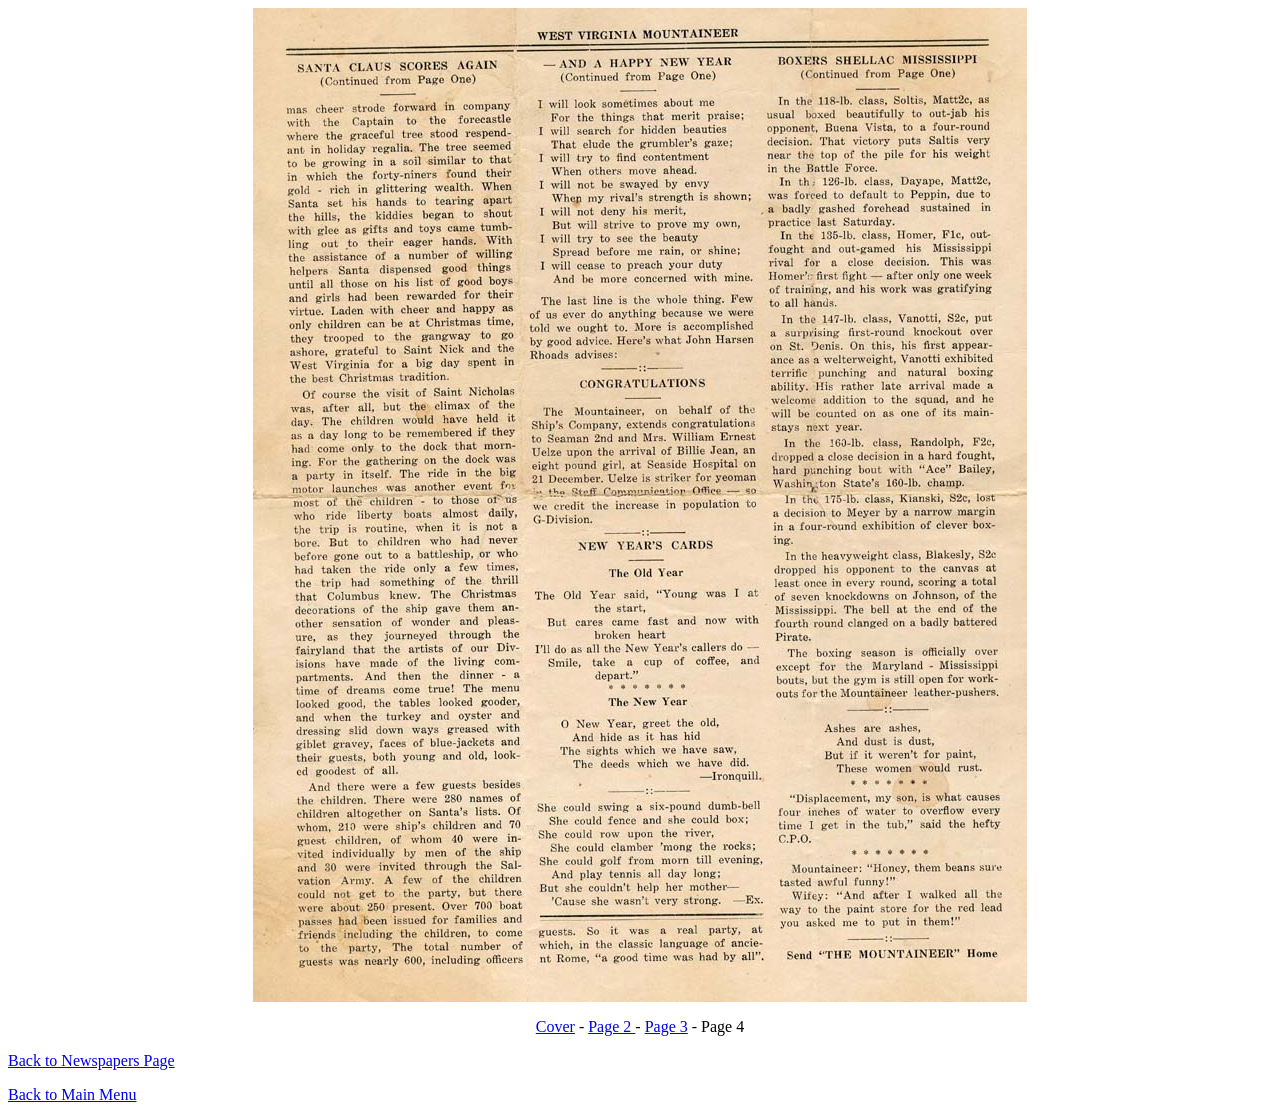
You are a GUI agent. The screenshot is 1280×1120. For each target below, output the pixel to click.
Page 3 (666, 1026)
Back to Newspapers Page (91, 1060)
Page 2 (611, 1026)
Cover (555, 1026)
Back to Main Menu (72, 1094)
